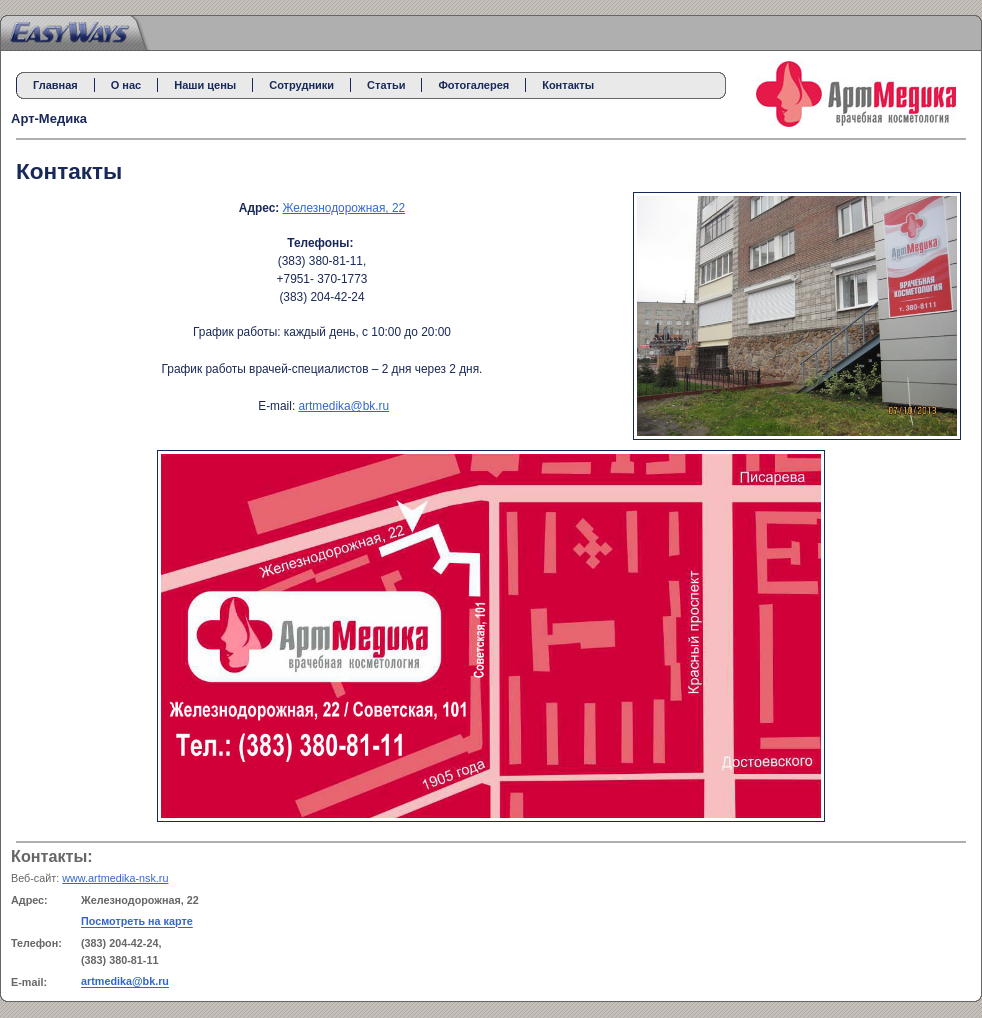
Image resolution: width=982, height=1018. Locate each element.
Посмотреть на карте (137, 922)
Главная (55, 85)
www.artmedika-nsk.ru (115, 878)
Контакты (568, 85)
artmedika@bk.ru (343, 406)
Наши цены (205, 85)
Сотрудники (301, 85)
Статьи (386, 85)
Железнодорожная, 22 (344, 208)
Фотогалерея (473, 85)
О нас (126, 85)
